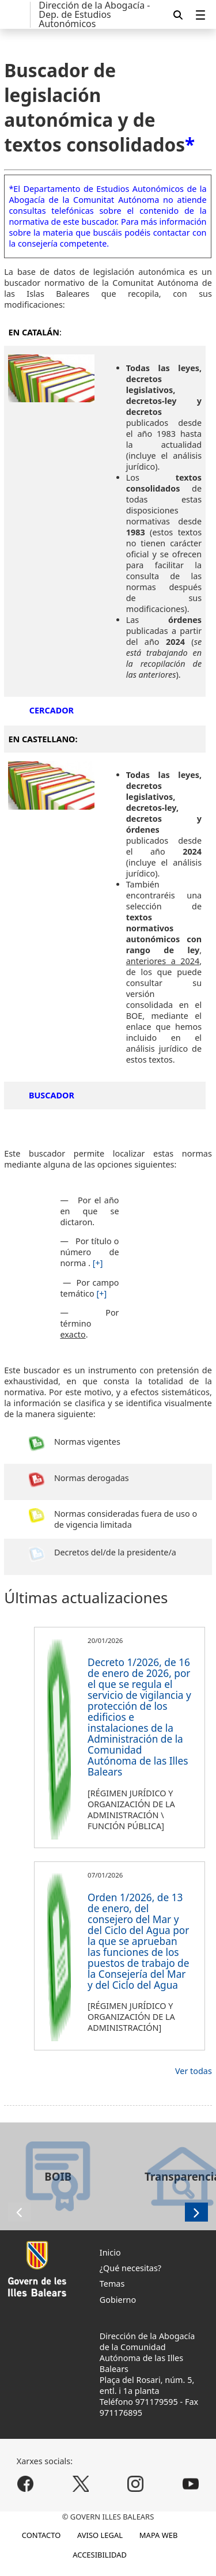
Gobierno (118, 2299)
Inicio (110, 2252)
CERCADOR (51, 710)
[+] (98, 1262)
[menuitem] (200, 14)
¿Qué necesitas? (130, 2268)
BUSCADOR (51, 1095)
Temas (112, 2283)
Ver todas (193, 2070)
